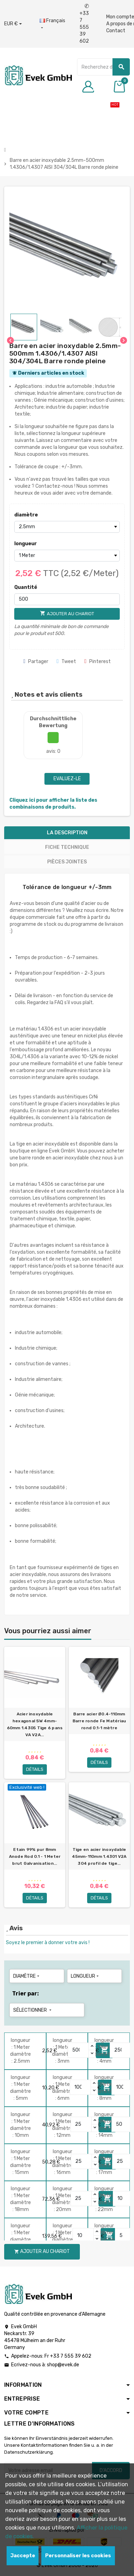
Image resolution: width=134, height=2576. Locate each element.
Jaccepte (22, 2556)
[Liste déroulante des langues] (52, 24)
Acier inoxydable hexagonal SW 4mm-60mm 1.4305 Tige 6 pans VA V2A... (35, 1724)
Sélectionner (33, 2010)
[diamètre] (66, 527)
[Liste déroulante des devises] (13, 23)
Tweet (66, 661)
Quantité (25, 587)
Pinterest (97, 661)
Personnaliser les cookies (78, 2556)
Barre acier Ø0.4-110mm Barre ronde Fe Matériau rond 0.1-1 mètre (99, 1721)
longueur (25, 544)
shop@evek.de (63, 2365)
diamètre (26, 515)
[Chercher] (103, 67)
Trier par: (25, 1993)
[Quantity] (78, 2050)
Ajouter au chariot (42, 2251)
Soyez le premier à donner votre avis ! (48, 1943)
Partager (35, 661)
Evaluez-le (67, 779)
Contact (115, 31)
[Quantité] (66, 599)
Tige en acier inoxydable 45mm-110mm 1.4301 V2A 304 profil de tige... (99, 1856)
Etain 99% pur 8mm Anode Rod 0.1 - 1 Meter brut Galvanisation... (35, 1856)
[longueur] (66, 556)
